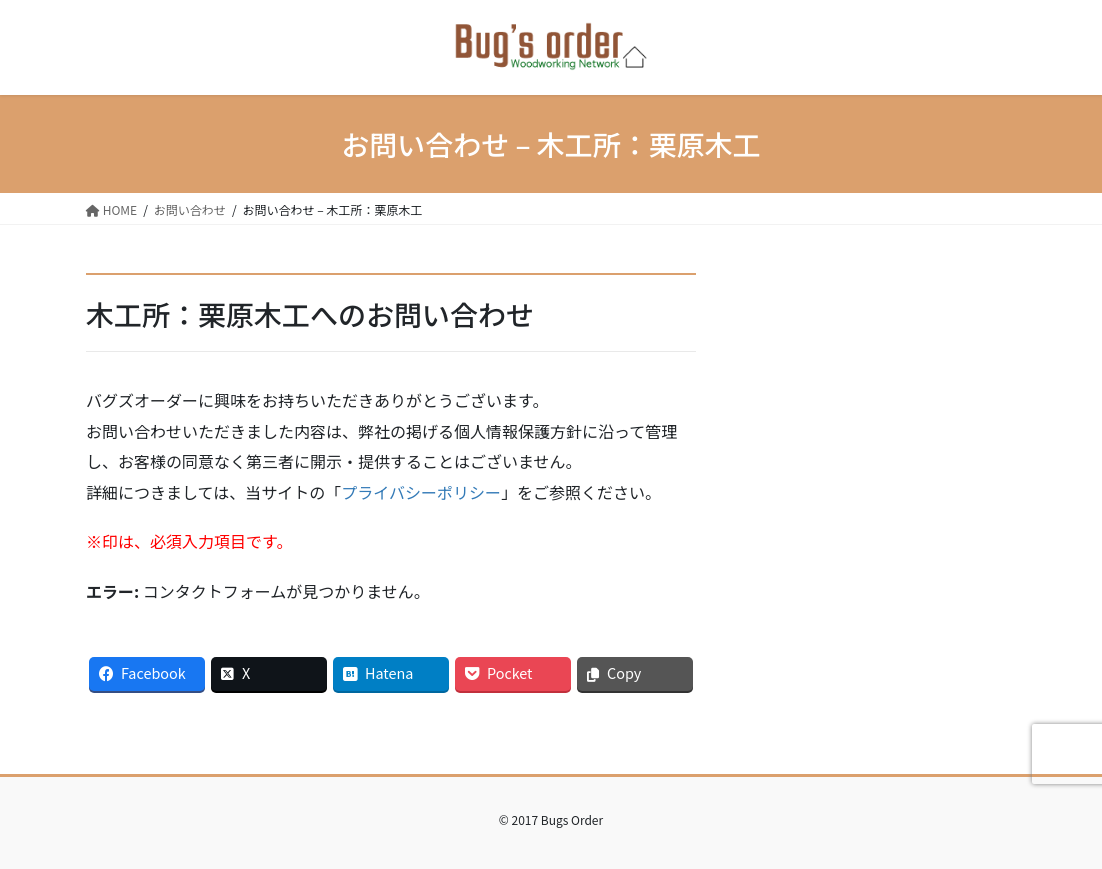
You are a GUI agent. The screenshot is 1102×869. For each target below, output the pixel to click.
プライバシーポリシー (421, 492)
